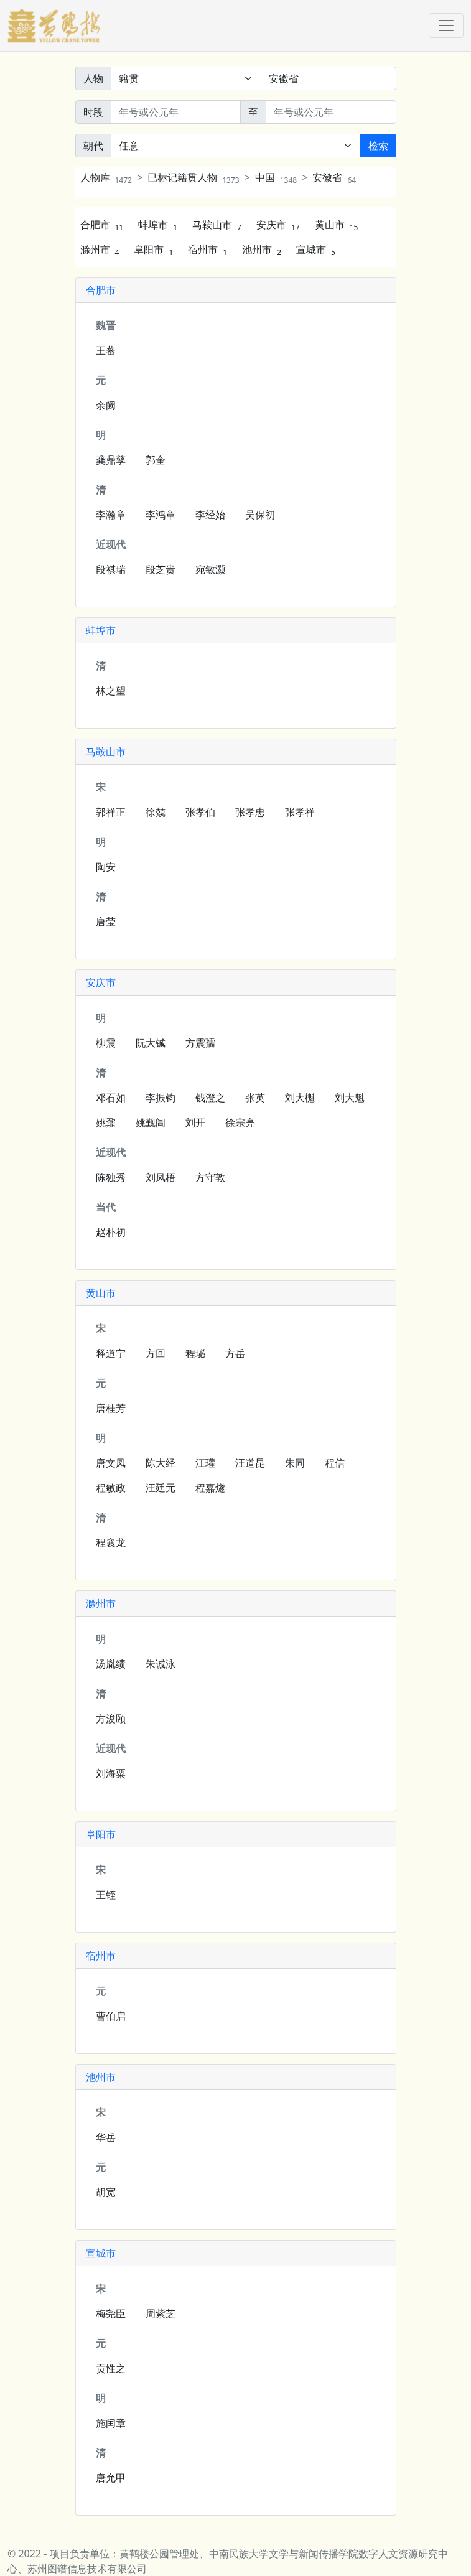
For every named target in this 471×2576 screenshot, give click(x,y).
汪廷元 (160, 1488)
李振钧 (160, 1097)
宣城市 (315, 249)
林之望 (111, 691)
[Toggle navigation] (446, 25)
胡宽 (106, 2192)
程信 (335, 1463)
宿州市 (207, 249)
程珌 (195, 1353)
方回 (156, 1353)
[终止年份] (331, 112)
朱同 (295, 1463)
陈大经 (160, 1463)
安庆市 (278, 224)
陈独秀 (111, 1177)
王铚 (106, 1895)
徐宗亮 (240, 1122)
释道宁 (111, 1353)
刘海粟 (111, 1773)
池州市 (261, 249)
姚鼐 (106, 1122)
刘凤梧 (160, 1177)
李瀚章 (111, 514)
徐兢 (156, 812)
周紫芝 (160, 2313)
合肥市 (102, 224)
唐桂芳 (111, 1408)
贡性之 (111, 2368)
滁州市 (99, 249)
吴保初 (260, 514)
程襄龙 (111, 1542)
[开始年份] (176, 112)
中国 (276, 177)
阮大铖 (151, 1043)
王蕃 (106, 350)
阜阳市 (153, 249)
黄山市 (336, 224)
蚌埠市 (157, 224)
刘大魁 (350, 1097)
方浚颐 (111, 1718)
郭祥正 (111, 812)
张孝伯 (200, 812)
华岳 (106, 2137)
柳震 (106, 1043)
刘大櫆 (300, 1097)
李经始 (210, 514)
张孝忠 (250, 812)
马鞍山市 (216, 224)
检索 (378, 145)
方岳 (235, 1353)
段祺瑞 (111, 569)
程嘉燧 (210, 1488)
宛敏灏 (210, 569)
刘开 (195, 1122)
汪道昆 (250, 1463)
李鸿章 (160, 514)
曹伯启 (111, 2016)
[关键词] (328, 78)
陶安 (106, 867)
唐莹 (106, 921)
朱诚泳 (160, 1664)
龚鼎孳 (111, 460)
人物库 (106, 177)
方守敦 (210, 1177)
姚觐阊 (151, 1122)
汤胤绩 (111, 1664)
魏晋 (106, 325)
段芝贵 (160, 569)
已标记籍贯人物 (193, 177)
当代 (106, 1207)
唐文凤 (111, 1463)
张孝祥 (300, 812)
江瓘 (205, 1463)
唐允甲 (111, 2478)
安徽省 (334, 177)
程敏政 (111, 1488)
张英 (255, 1097)
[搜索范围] (186, 78)
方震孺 (200, 1043)
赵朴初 (111, 1232)
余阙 (106, 405)
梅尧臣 (111, 2313)
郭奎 (156, 460)
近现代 (111, 544)
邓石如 (111, 1097)
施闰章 (111, 2423)
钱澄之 (210, 1097)
